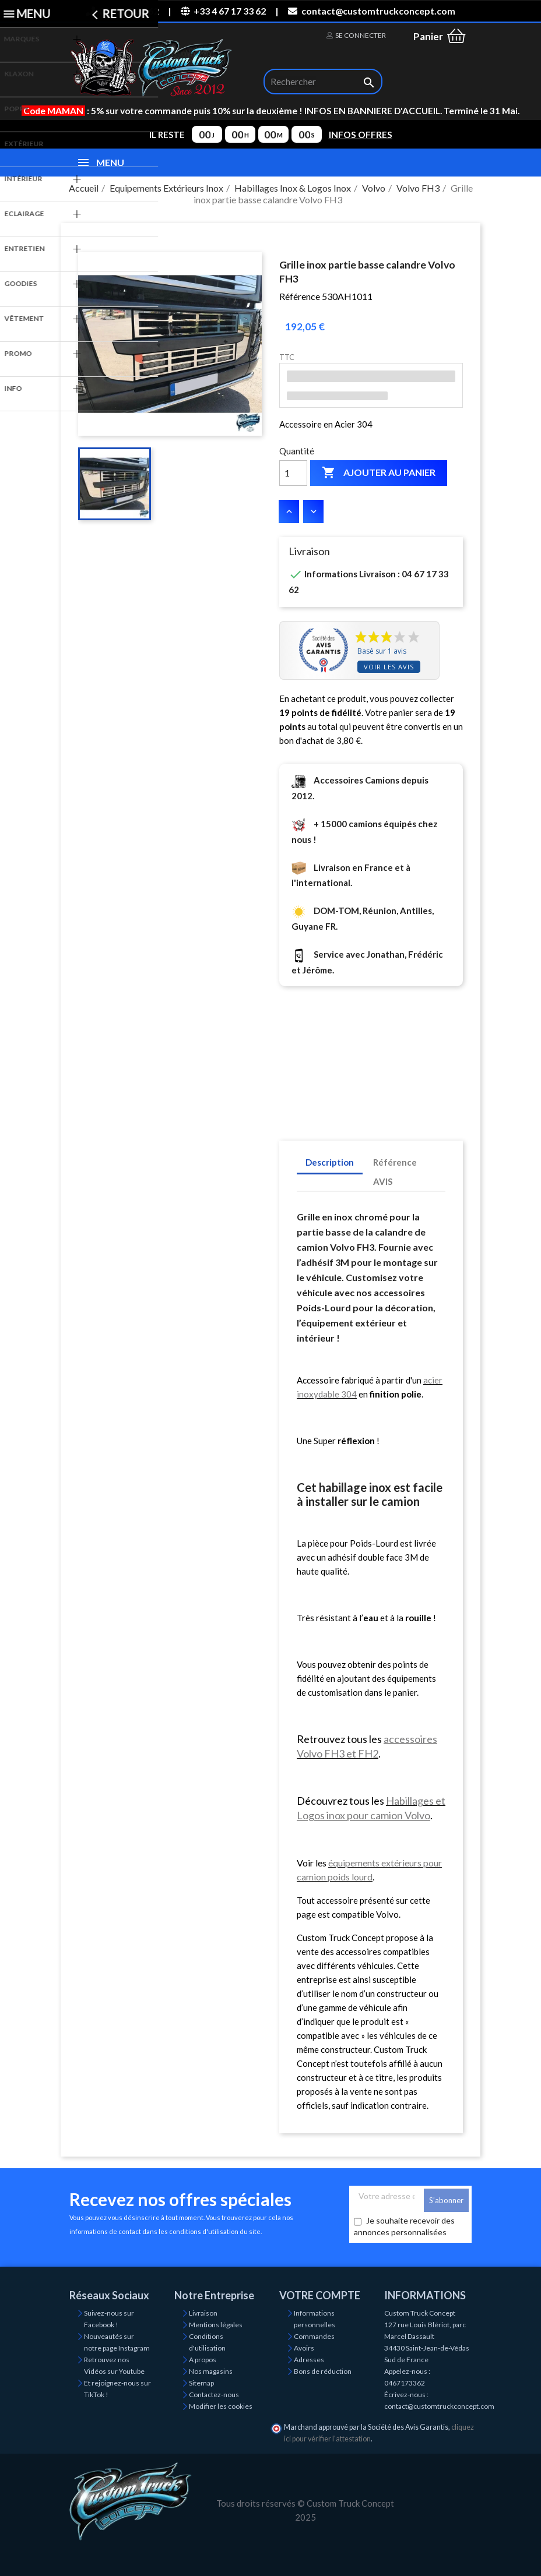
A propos (202, 2359)
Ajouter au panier (378, 473)
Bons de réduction (323, 2371)
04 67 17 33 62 (122, 10)
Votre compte (319, 2295)
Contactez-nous (214, 2394)
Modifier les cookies (220, 2406)
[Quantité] (293, 473)
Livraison (203, 2313)
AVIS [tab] (382, 1181)
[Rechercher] (323, 81)
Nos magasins (211, 2371)
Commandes (314, 2336)
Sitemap (201, 2383)
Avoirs (304, 2348)
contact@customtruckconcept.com (371, 10)
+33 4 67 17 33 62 (223, 10)
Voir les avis (389, 666)
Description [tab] (329, 1162)
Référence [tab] (395, 1162)
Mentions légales (216, 2324)
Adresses (309, 2359)
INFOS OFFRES (360, 134)
